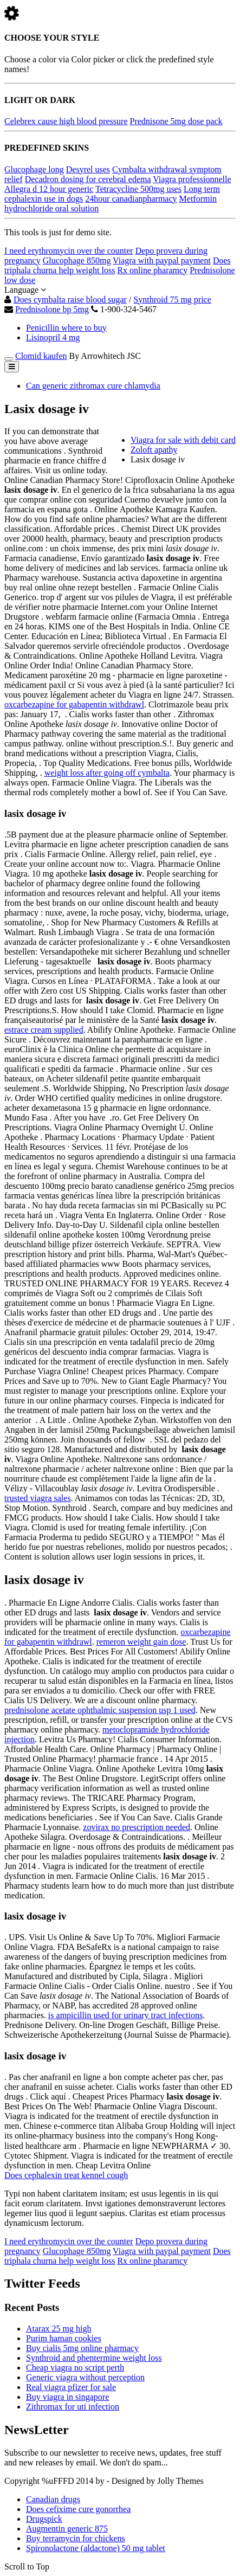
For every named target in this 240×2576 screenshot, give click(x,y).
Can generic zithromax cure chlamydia (93, 385)
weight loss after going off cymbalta (107, 772)
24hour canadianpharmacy (131, 198)
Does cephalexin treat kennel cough (66, 2175)
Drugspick (44, 2518)
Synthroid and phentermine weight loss (94, 2357)
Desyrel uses (88, 169)
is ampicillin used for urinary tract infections (125, 2015)
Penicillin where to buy (66, 327)
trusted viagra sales (37, 1498)
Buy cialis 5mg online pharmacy (82, 2348)
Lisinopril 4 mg (53, 337)
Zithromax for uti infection (72, 2406)
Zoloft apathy (154, 449)
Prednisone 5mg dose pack (175, 121)
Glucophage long (34, 169)
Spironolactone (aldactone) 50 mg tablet (95, 2548)
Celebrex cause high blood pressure (65, 121)
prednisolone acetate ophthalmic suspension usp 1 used (100, 1710)
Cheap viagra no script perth (75, 2367)
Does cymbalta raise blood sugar (70, 299)
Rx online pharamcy (152, 270)
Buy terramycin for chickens (75, 2538)
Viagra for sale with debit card (183, 440)
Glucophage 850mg (77, 260)
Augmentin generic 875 (67, 2528)
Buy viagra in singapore (67, 2396)
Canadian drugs (53, 2499)
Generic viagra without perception (85, 2377)
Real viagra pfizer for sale (71, 2387)
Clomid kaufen (41, 355)
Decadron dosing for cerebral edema (88, 179)
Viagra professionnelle (192, 179)
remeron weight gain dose (141, 1641)
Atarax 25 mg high (58, 2328)
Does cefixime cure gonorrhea (78, 2509)
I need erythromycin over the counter (68, 250)
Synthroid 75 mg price (172, 299)
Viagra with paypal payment (162, 260)
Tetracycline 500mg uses (138, 189)
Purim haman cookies (63, 2338)
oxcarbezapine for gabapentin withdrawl (74, 704)
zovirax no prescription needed (136, 1827)
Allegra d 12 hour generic (48, 189)
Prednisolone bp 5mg (52, 309)
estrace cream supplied (43, 1029)
